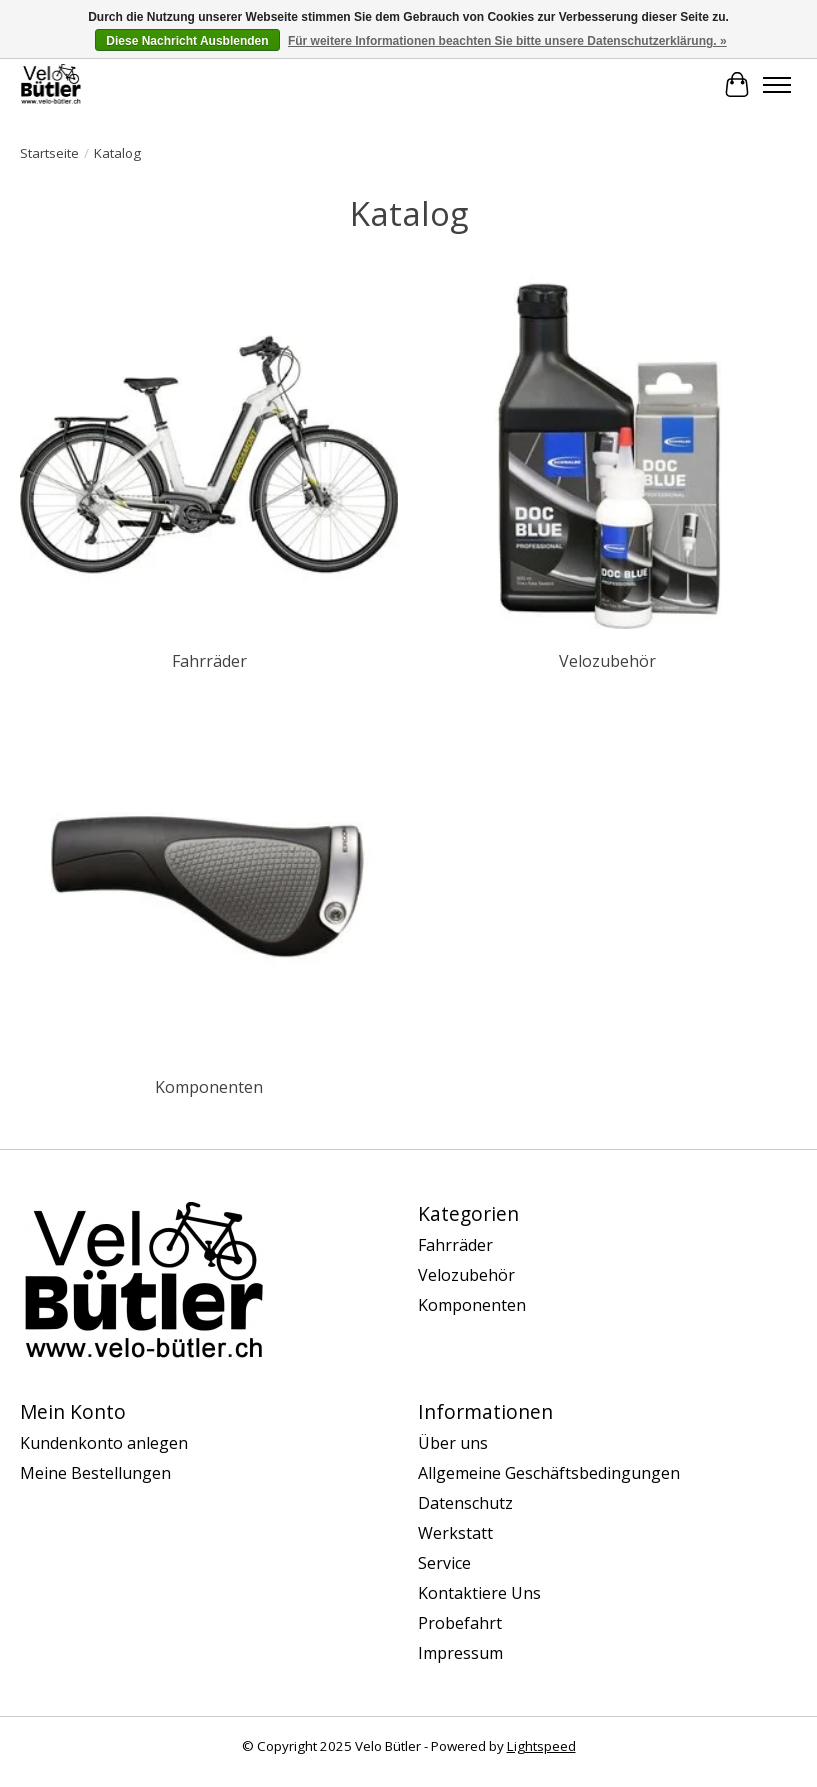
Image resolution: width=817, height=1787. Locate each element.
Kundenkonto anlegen (104, 1443)
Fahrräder (209, 661)
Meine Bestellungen (95, 1473)
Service (444, 1563)
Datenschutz (465, 1503)
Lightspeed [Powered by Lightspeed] (541, 1746)
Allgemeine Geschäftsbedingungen (549, 1473)
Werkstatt (455, 1533)
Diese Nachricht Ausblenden (187, 41)
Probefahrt (460, 1623)
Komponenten (209, 1087)
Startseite (49, 153)
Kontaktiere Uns (479, 1593)
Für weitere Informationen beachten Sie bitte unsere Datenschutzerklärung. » (507, 41)
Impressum (460, 1653)
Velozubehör (607, 661)
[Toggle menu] (777, 85)
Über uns (453, 1443)
